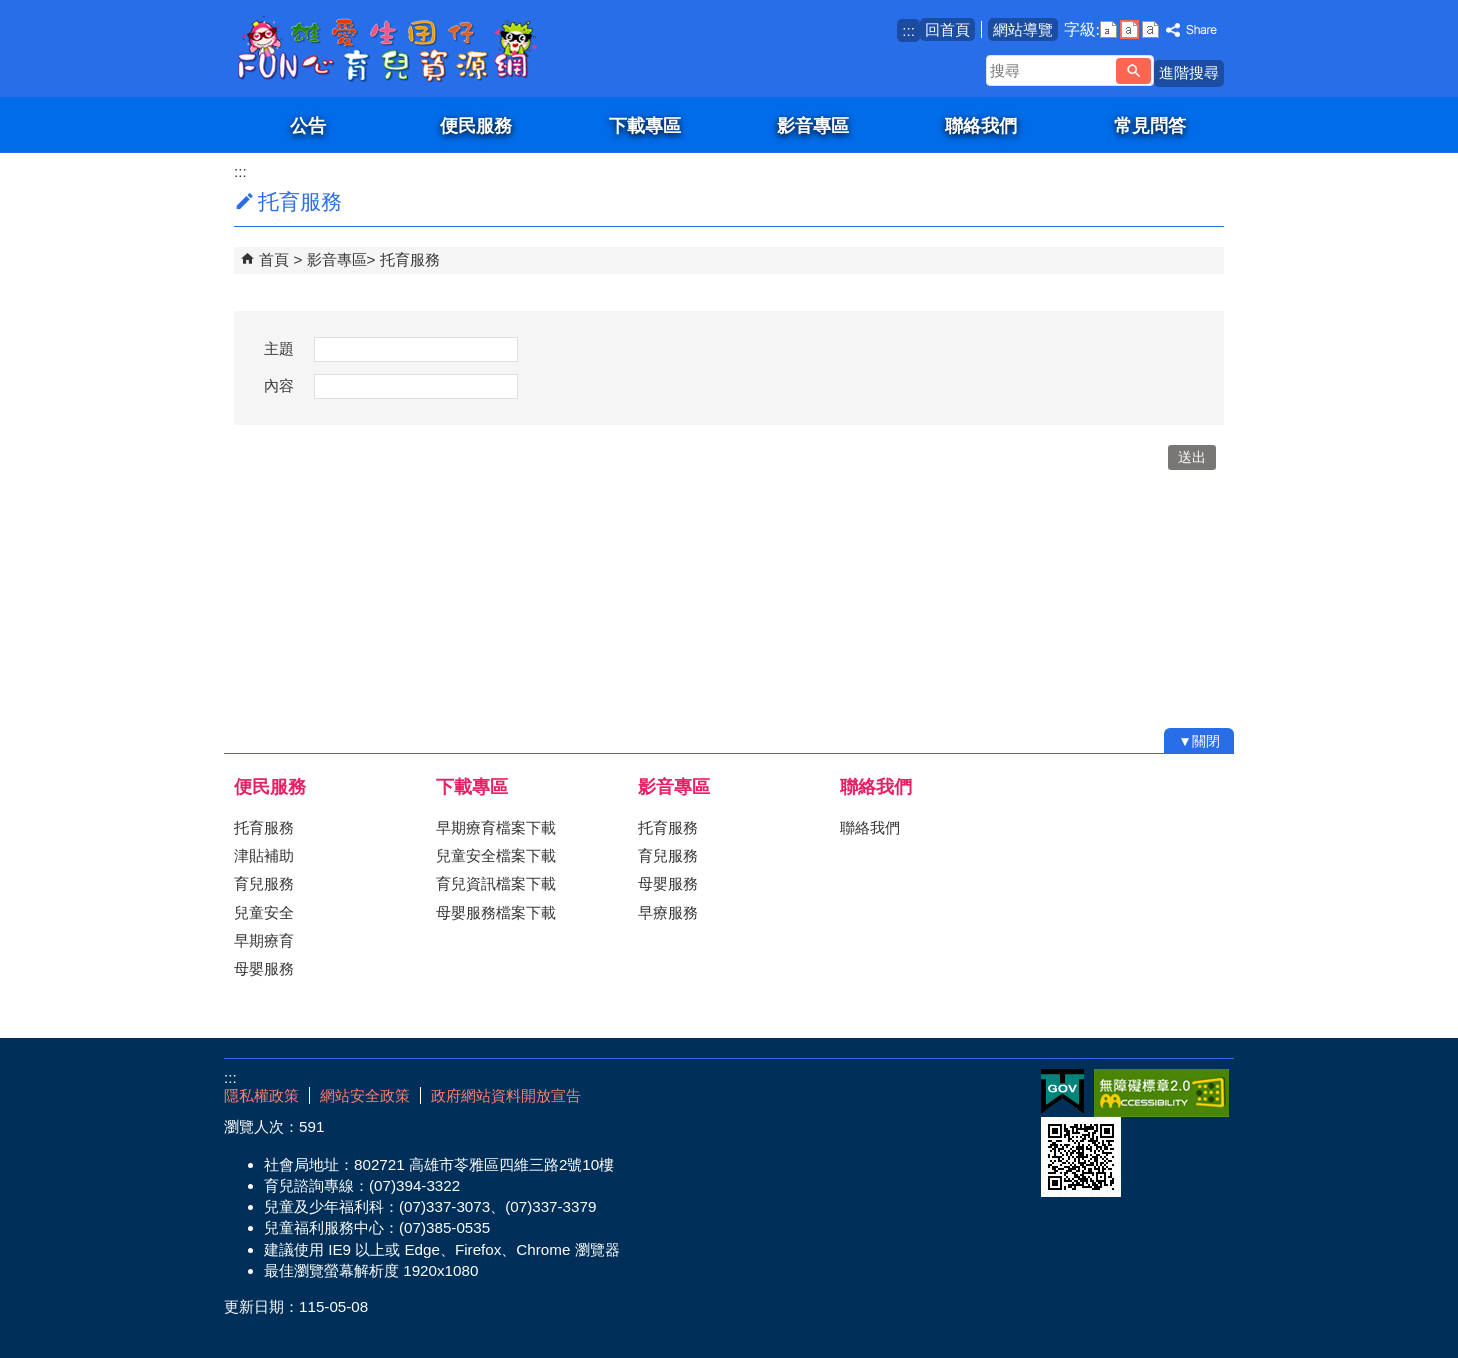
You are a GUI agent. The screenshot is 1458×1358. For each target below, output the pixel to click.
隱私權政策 (261, 1095)
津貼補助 (264, 855)
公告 (308, 125)
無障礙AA (1161, 1093)
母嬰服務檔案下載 (496, 912)
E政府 (1062, 1091)
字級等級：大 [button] (1150, 29)
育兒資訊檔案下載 (496, 883)
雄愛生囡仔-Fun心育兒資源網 (393, 48)
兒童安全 (264, 912)
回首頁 (947, 29)
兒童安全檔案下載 (496, 855)
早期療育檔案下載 (496, 827)
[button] (1133, 71)
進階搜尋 (1189, 72)
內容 (279, 385)
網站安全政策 (365, 1095)
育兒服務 (264, 883)
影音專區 (813, 125)
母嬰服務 (264, 968)
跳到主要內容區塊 (10, 10)
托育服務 (410, 259)
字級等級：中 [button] (1129, 29)
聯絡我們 (981, 125)
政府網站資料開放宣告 (506, 1095)
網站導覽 (1023, 29)
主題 (279, 348)
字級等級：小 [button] (1108, 29)
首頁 (274, 259)
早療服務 (668, 912)
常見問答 (1150, 125)
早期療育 (264, 940)
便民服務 (476, 125)
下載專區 (645, 125)
